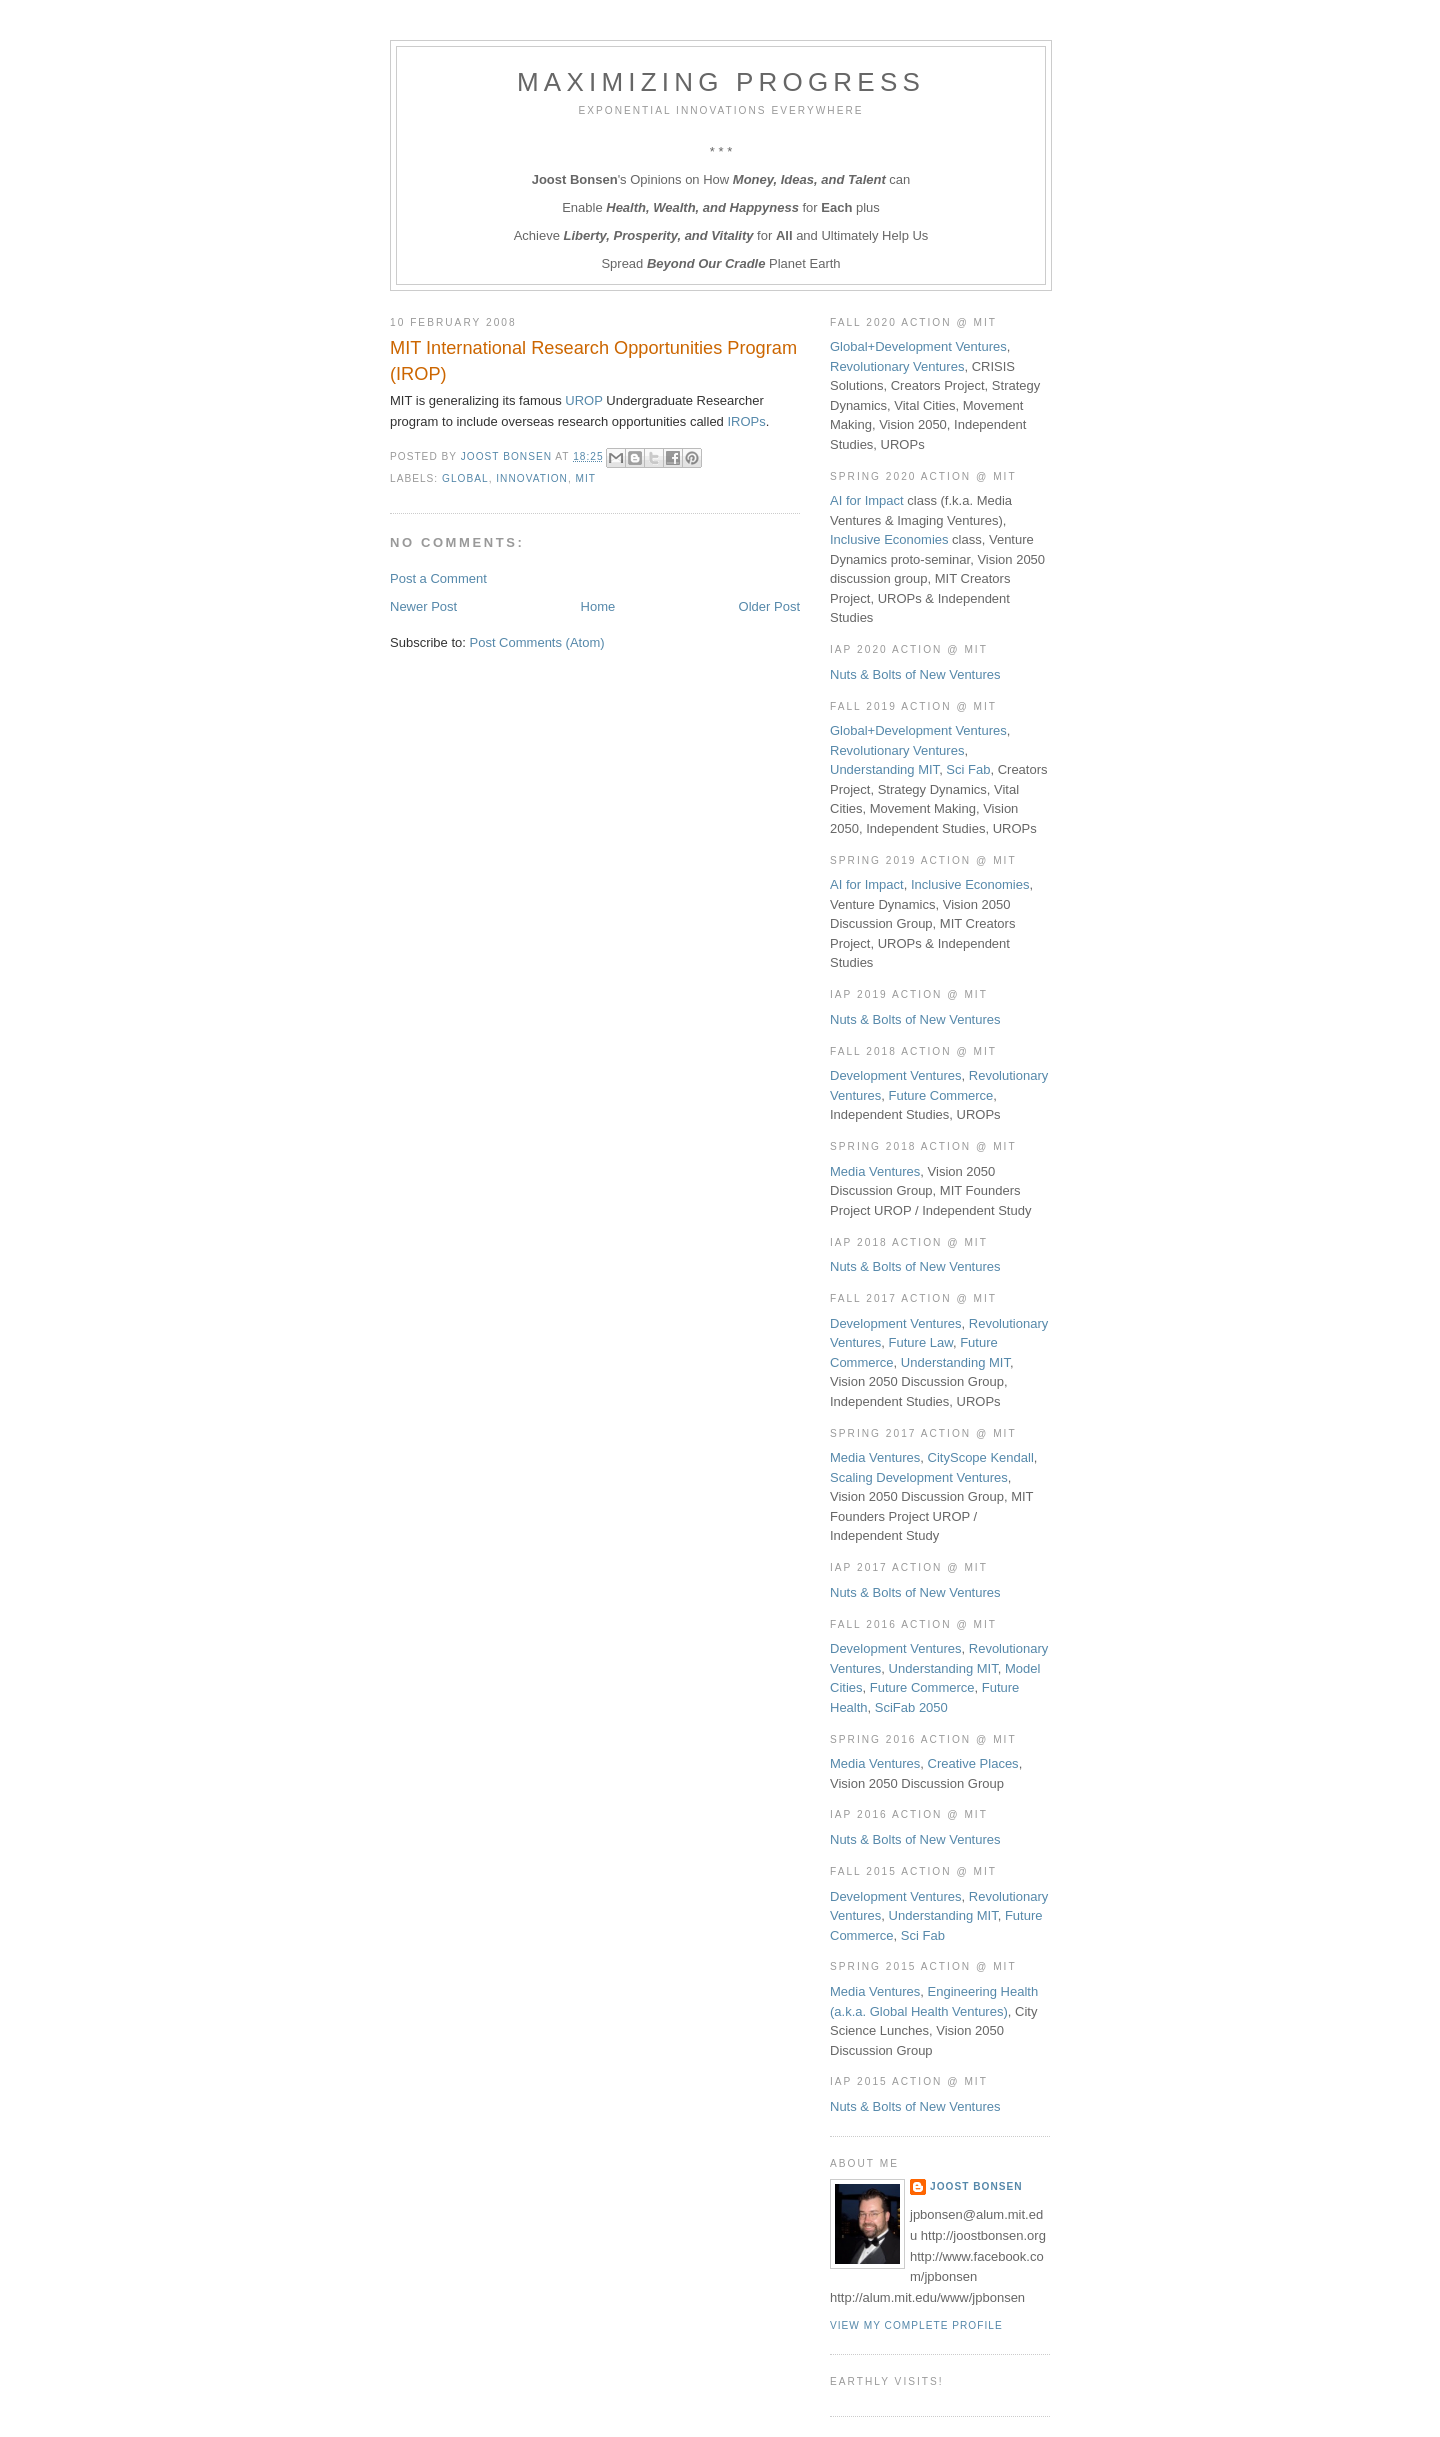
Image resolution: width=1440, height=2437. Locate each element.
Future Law (921, 1342)
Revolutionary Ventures (897, 366)
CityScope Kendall (981, 1457)
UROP (583, 400)
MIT (586, 478)
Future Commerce (941, 1095)
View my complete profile (916, 2325)
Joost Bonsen (976, 2186)
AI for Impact (867, 500)
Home (598, 606)
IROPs (746, 421)
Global (465, 478)
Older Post (769, 606)
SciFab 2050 (911, 1707)
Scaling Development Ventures (919, 1477)
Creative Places (973, 1763)
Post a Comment (438, 578)
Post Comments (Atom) (537, 642)
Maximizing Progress (721, 82)
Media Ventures (875, 1171)
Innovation (532, 478)
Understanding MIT (884, 769)
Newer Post (423, 606)
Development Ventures (896, 1075)
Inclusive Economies (889, 539)
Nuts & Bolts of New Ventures (915, 674)
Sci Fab (968, 769)
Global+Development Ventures (918, 346)
